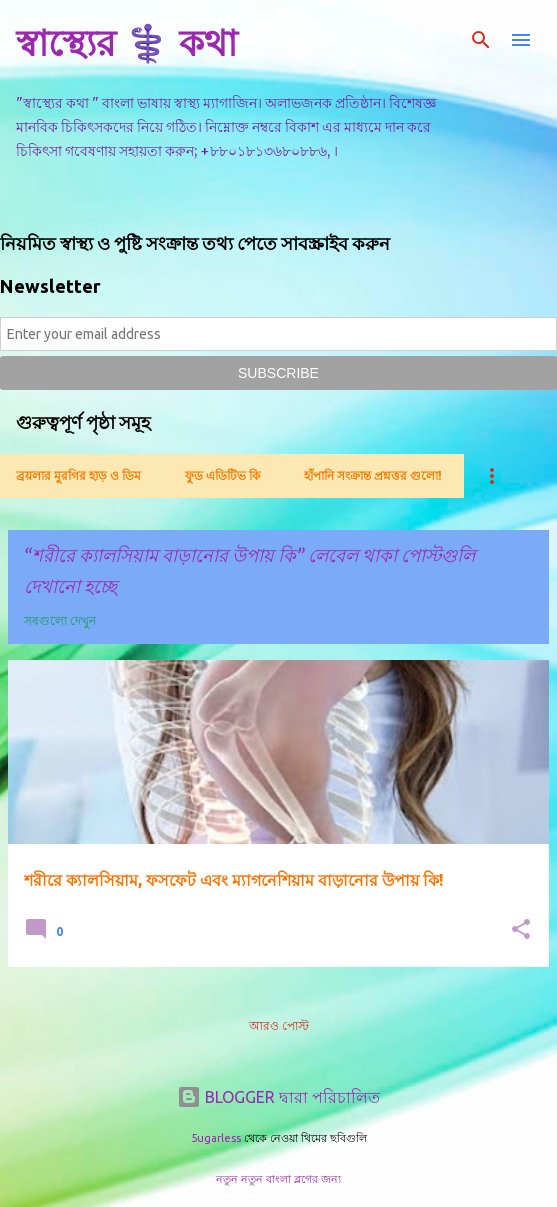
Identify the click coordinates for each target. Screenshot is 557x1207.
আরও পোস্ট (279, 1025)
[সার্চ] (481, 40)
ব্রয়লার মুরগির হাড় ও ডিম (78, 475)
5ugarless (216, 1138)
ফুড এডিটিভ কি (222, 475)
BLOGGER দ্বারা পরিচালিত (278, 1097)
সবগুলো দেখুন (60, 620)
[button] (521, 930)
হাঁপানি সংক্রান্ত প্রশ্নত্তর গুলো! (373, 475)
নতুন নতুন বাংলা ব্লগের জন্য (278, 1179)
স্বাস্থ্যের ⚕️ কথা (126, 42)
